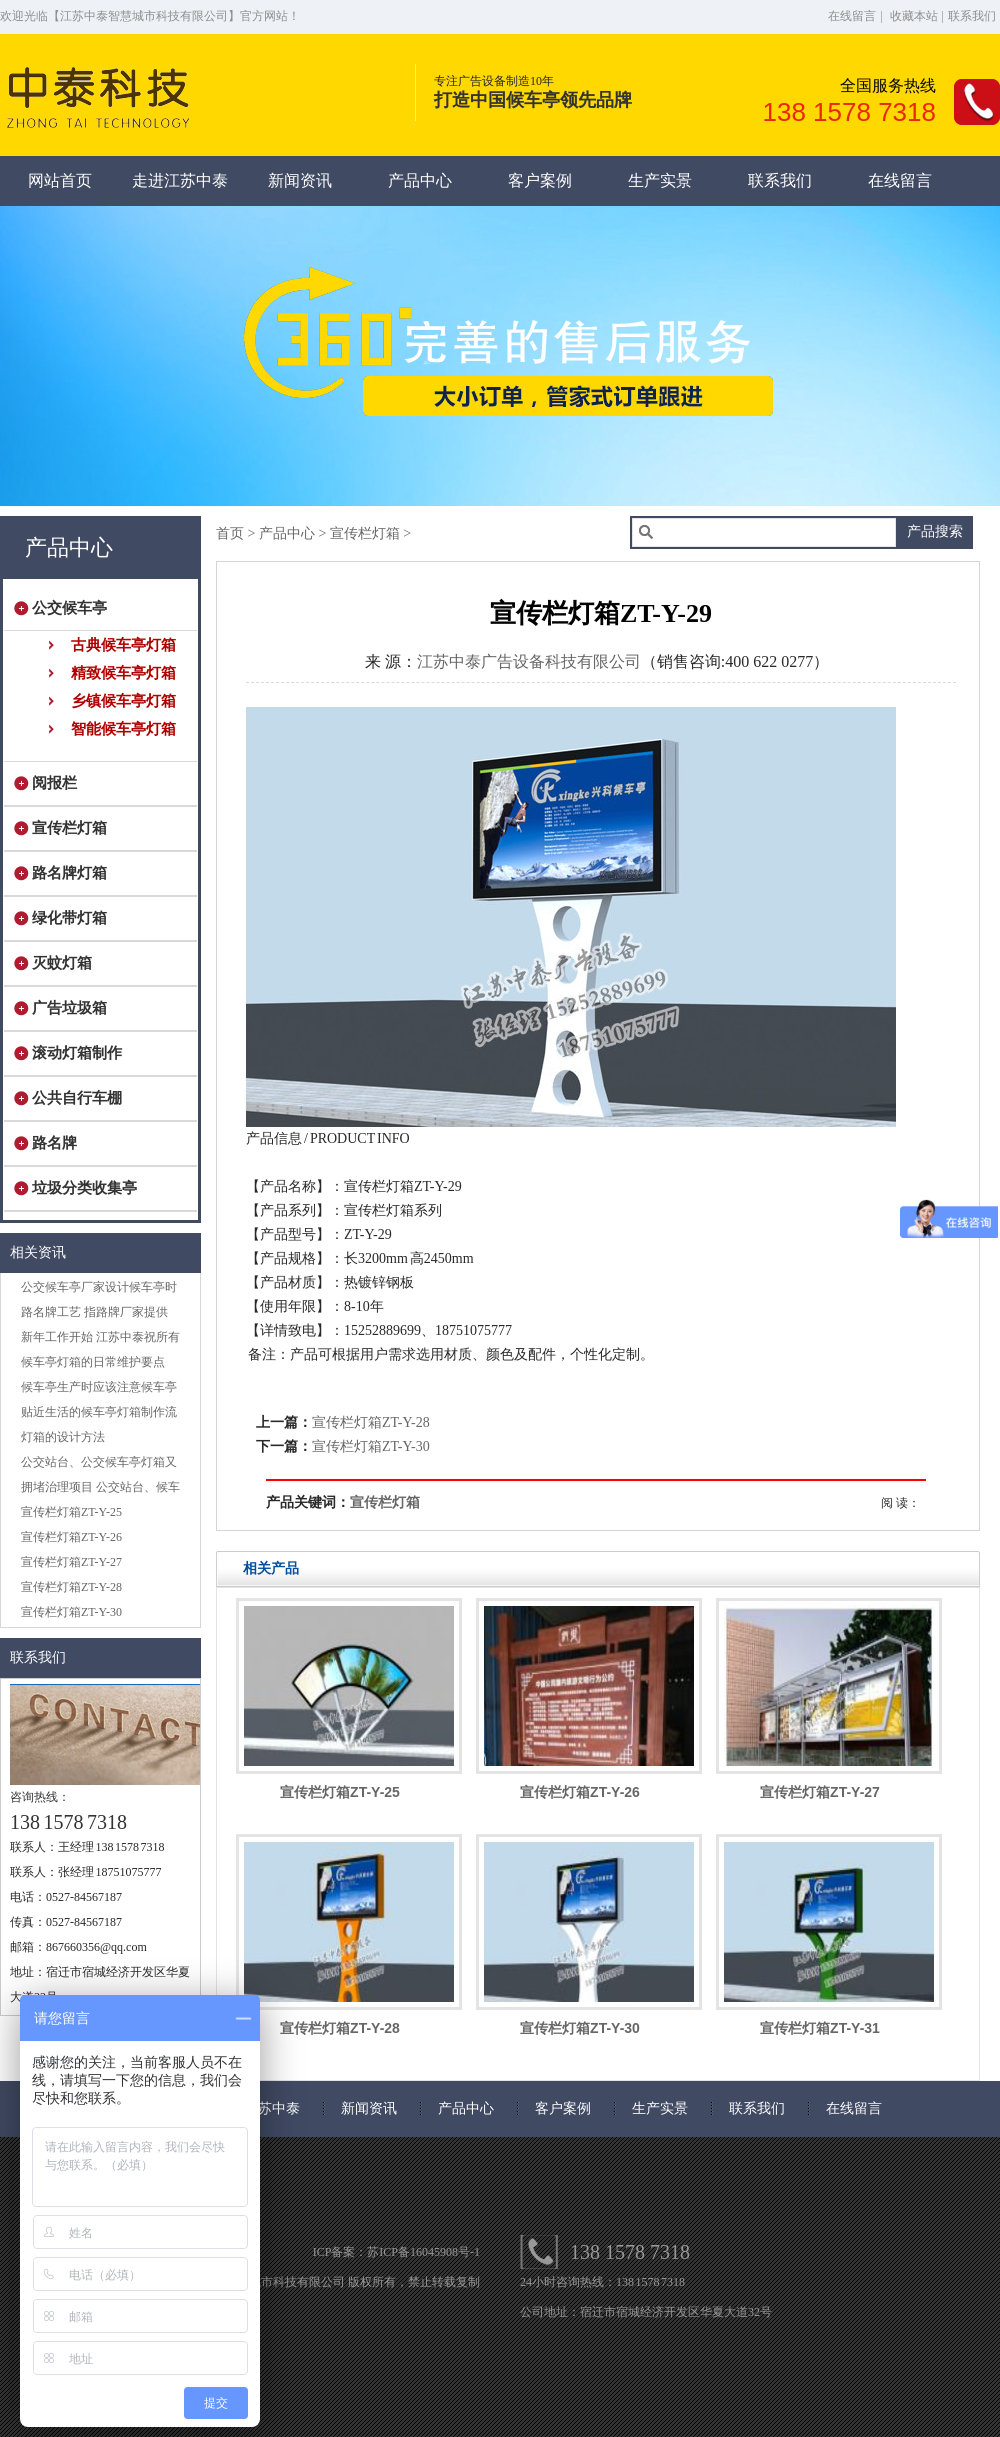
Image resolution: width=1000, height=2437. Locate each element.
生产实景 (660, 180)
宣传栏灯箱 (65, 828)
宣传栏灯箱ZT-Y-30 (71, 1612)
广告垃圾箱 (65, 1008)
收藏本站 (914, 16)
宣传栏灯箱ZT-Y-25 (71, 1512)
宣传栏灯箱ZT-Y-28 (71, 1587)
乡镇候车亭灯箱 (123, 701)
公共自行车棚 (73, 1098)
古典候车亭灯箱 (123, 645)
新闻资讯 (300, 180)
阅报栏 (50, 783)
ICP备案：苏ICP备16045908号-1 (396, 2252)
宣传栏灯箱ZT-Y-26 (71, 1537)
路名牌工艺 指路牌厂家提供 (94, 1312)
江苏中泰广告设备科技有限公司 (529, 661)
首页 (230, 533)
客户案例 (540, 180)
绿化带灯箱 (65, 918)
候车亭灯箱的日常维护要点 (93, 1362)
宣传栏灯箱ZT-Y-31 (820, 2028)
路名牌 (50, 1143)
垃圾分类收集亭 (80, 1188)
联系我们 (972, 16)
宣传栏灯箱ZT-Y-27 (71, 1562)
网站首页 (60, 180)
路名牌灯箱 (65, 873)
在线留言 (852, 16)
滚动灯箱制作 (73, 1053)
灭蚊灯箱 (58, 963)
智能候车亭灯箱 (123, 729)
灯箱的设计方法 (63, 1437)
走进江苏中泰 (180, 180)
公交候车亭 (65, 608)
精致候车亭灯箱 (123, 673)
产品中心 (420, 180)
